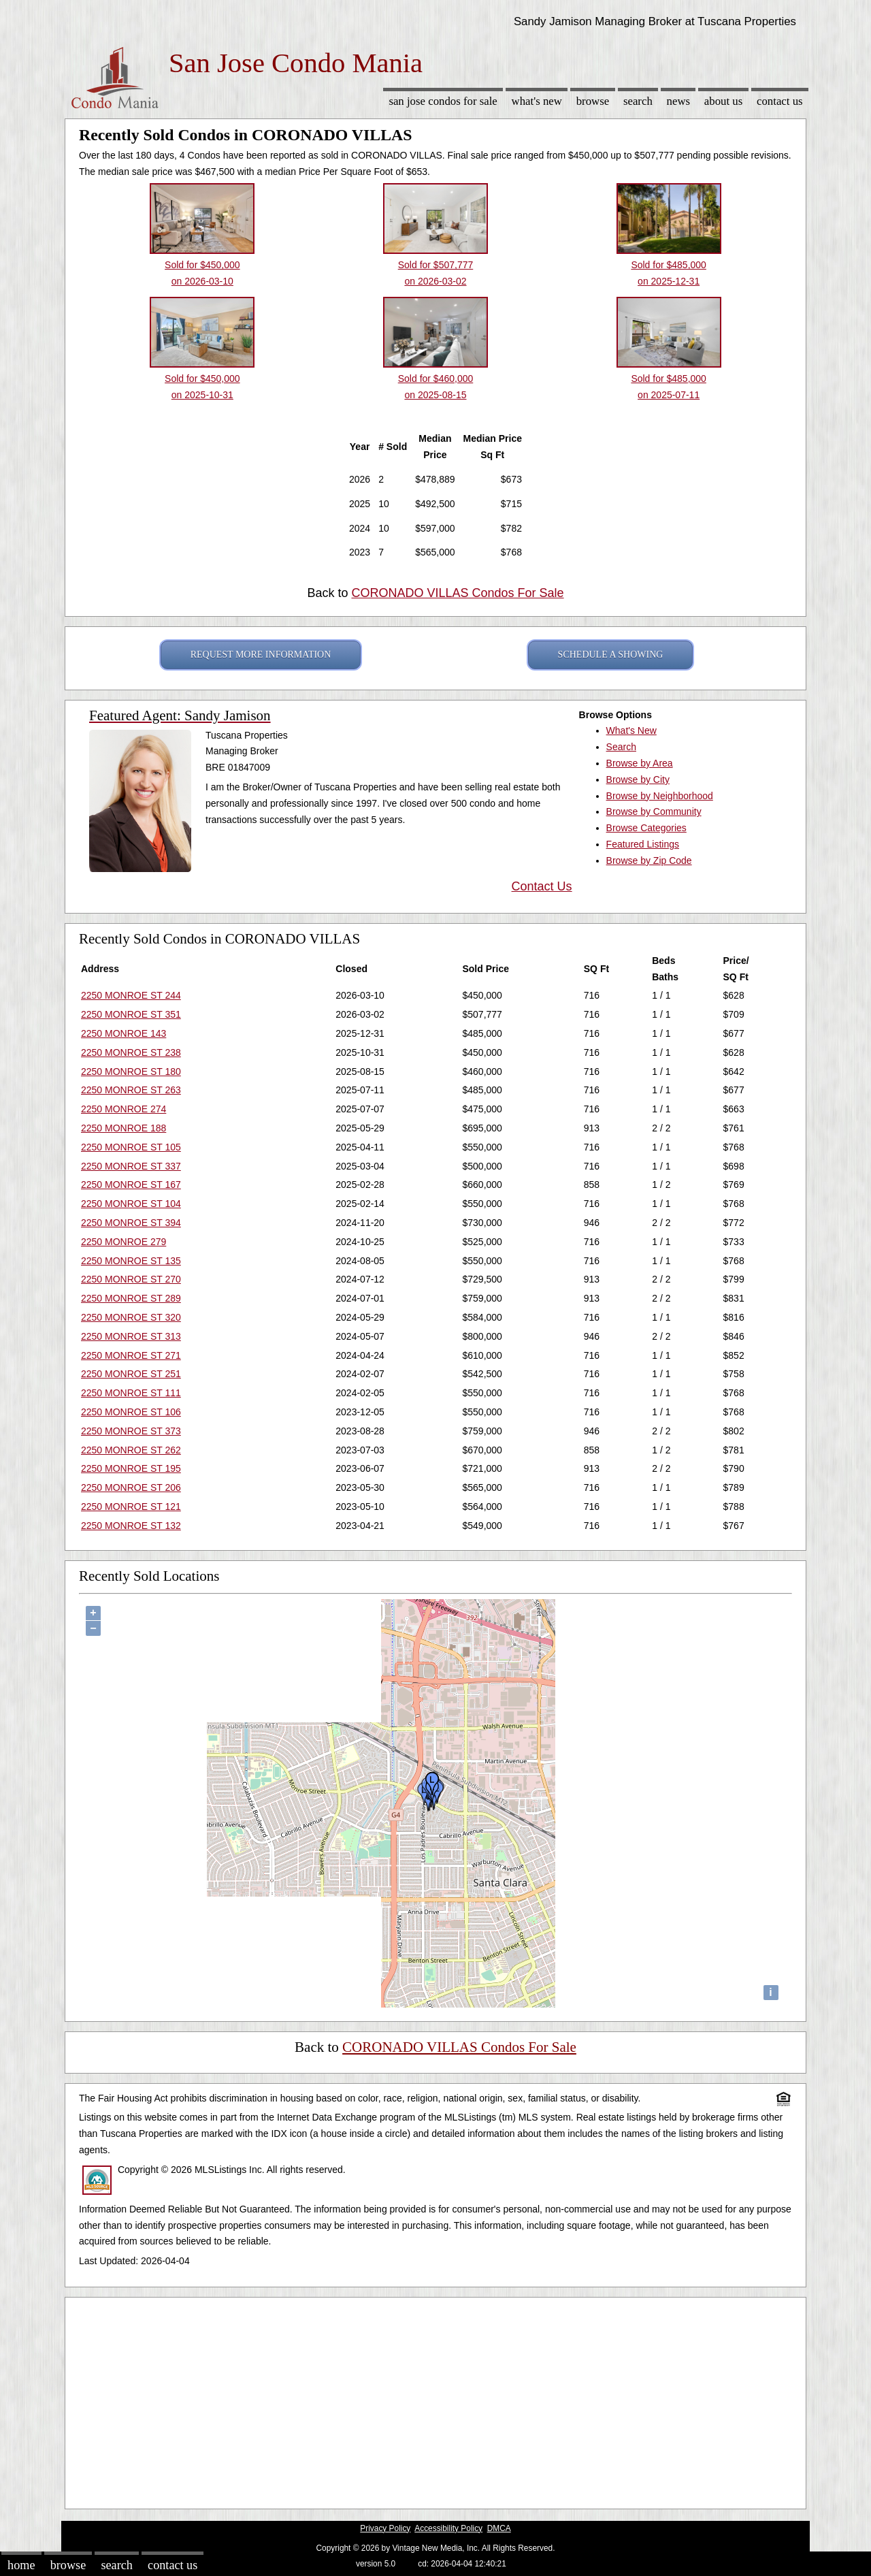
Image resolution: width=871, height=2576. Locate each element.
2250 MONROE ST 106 (131, 1411)
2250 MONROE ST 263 (131, 1089)
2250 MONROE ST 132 (131, 1525)
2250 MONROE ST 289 (131, 1298)
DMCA (499, 2528)
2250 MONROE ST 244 (131, 995)
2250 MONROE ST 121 (131, 1506)
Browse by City (638, 779)
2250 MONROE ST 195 (131, 1468)
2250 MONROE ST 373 (131, 1431)
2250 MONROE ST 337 (131, 1166)
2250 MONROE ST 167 (131, 1184)
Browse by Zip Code (649, 860)
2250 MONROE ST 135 (131, 1260)
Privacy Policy (385, 2528)
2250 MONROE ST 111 (131, 1392)
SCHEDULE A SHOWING (610, 654)
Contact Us (780, 101)
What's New (537, 101)
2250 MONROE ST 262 (131, 1450)
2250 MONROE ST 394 (131, 1222)
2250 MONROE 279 (123, 1241)
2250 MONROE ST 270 (131, 1279)
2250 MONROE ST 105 (131, 1147)
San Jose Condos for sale (443, 101)
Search (638, 101)
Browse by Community (654, 811)
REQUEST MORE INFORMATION (261, 654)
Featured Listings (642, 844)
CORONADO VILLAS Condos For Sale (457, 593)
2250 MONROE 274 (123, 1109)
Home (21, 2565)
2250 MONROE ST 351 (131, 1014)
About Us (723, 101)
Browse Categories (646, 827)
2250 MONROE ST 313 (131, 1336)
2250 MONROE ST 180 (131, 1071)
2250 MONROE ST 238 (131, 1052)
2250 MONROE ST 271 (131, 1355)
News (679, 101)
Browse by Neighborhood (659, 795)
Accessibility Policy (448, 2528)
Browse (592, 101)
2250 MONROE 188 (123, 1128)
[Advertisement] (435, 2399)
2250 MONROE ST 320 (131, 1317)
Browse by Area (639, 763)
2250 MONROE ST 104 (131, 1203)
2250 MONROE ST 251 (131, 1373)
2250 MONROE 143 (123, 1033)
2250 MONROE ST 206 (131, 1487)
